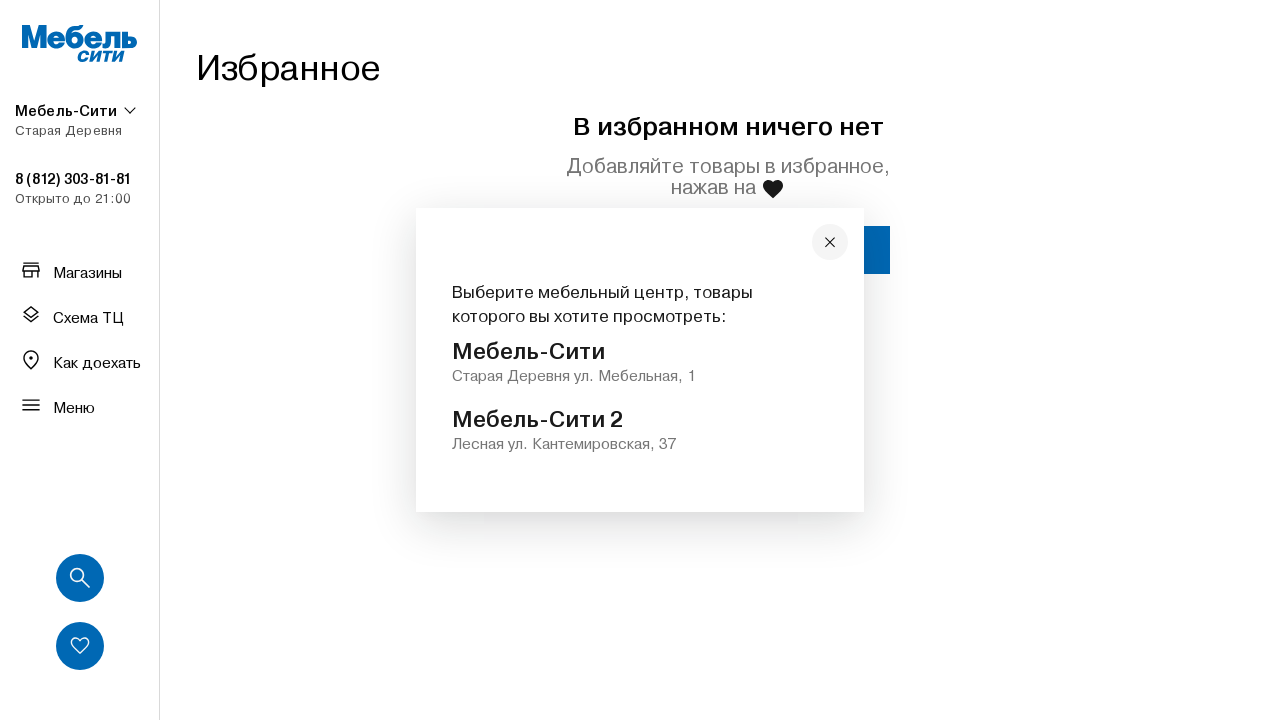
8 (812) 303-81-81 (73, 179)
